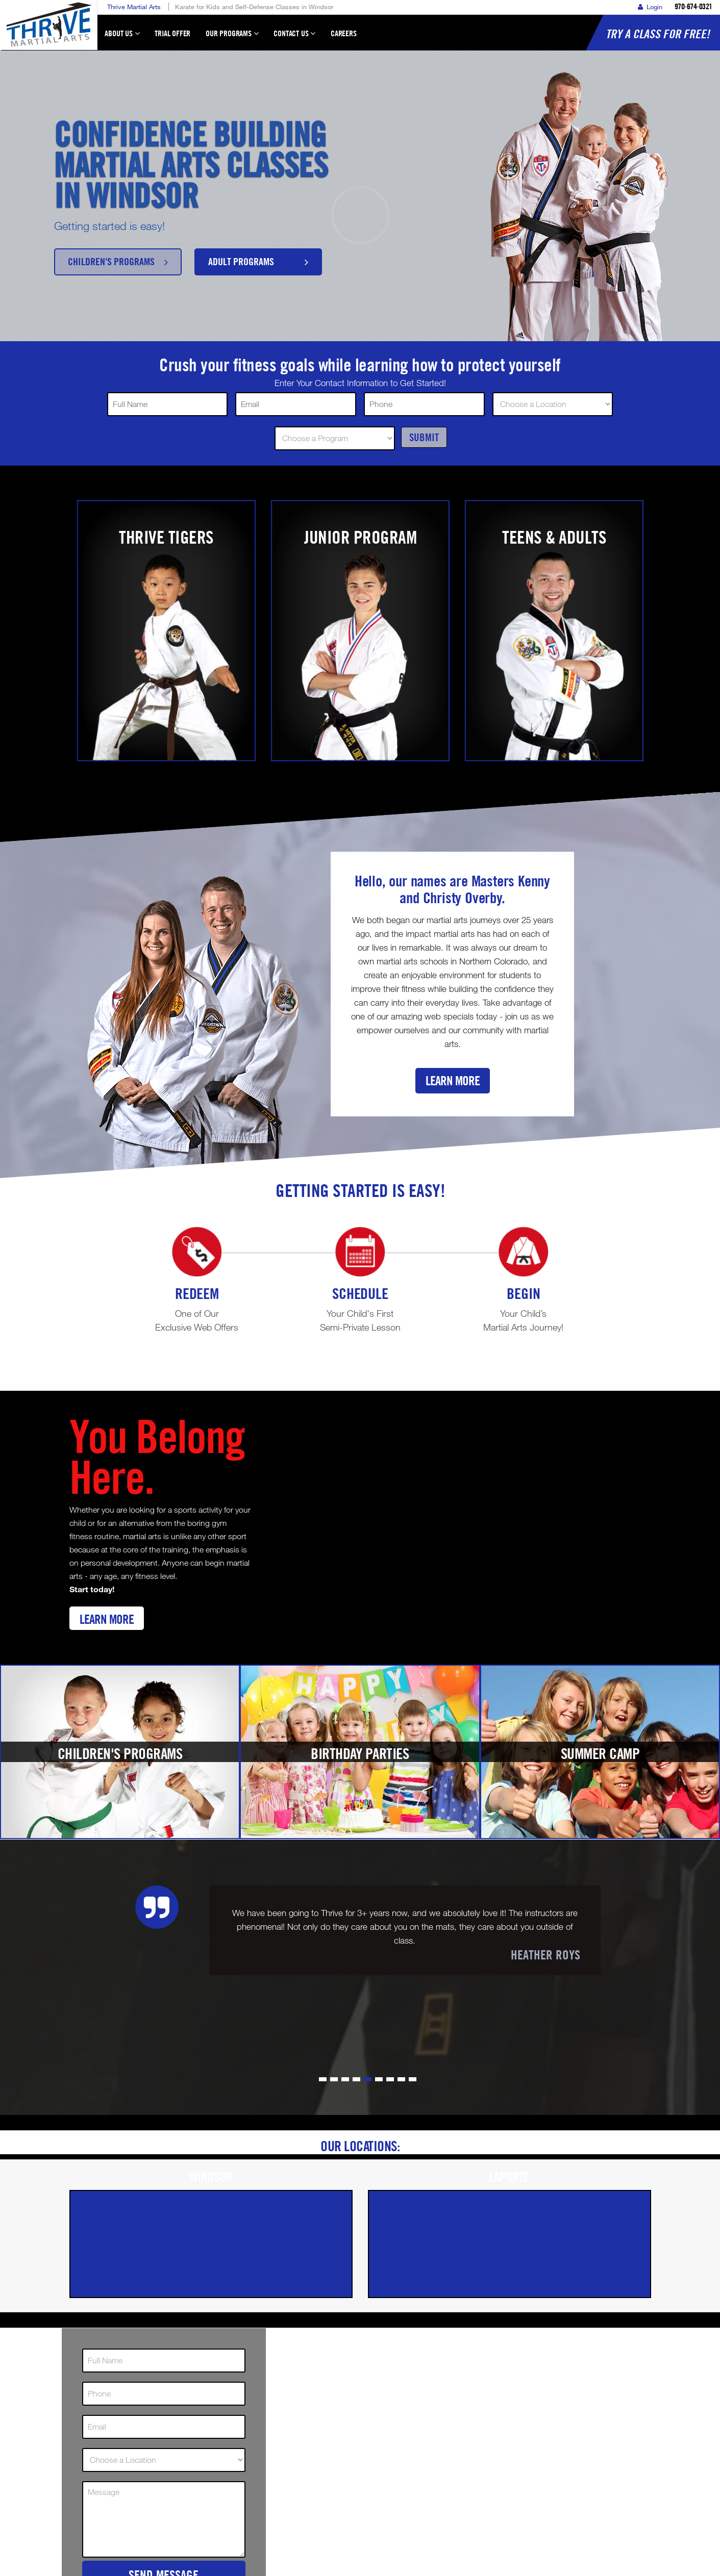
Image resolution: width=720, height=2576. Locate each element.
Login (650, 7)
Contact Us (294, 37)
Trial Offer (172, 33)
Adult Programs (258, 261)
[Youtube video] (459, 1523)
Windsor (211, 2177)
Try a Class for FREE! (658, 33)
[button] (323, 2079)
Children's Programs (118, 261)
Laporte (509, 2177)
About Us (122, 37)
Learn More (453, 1080)
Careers (344, 33)
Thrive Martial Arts (134, 7)
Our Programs (232, 37)
